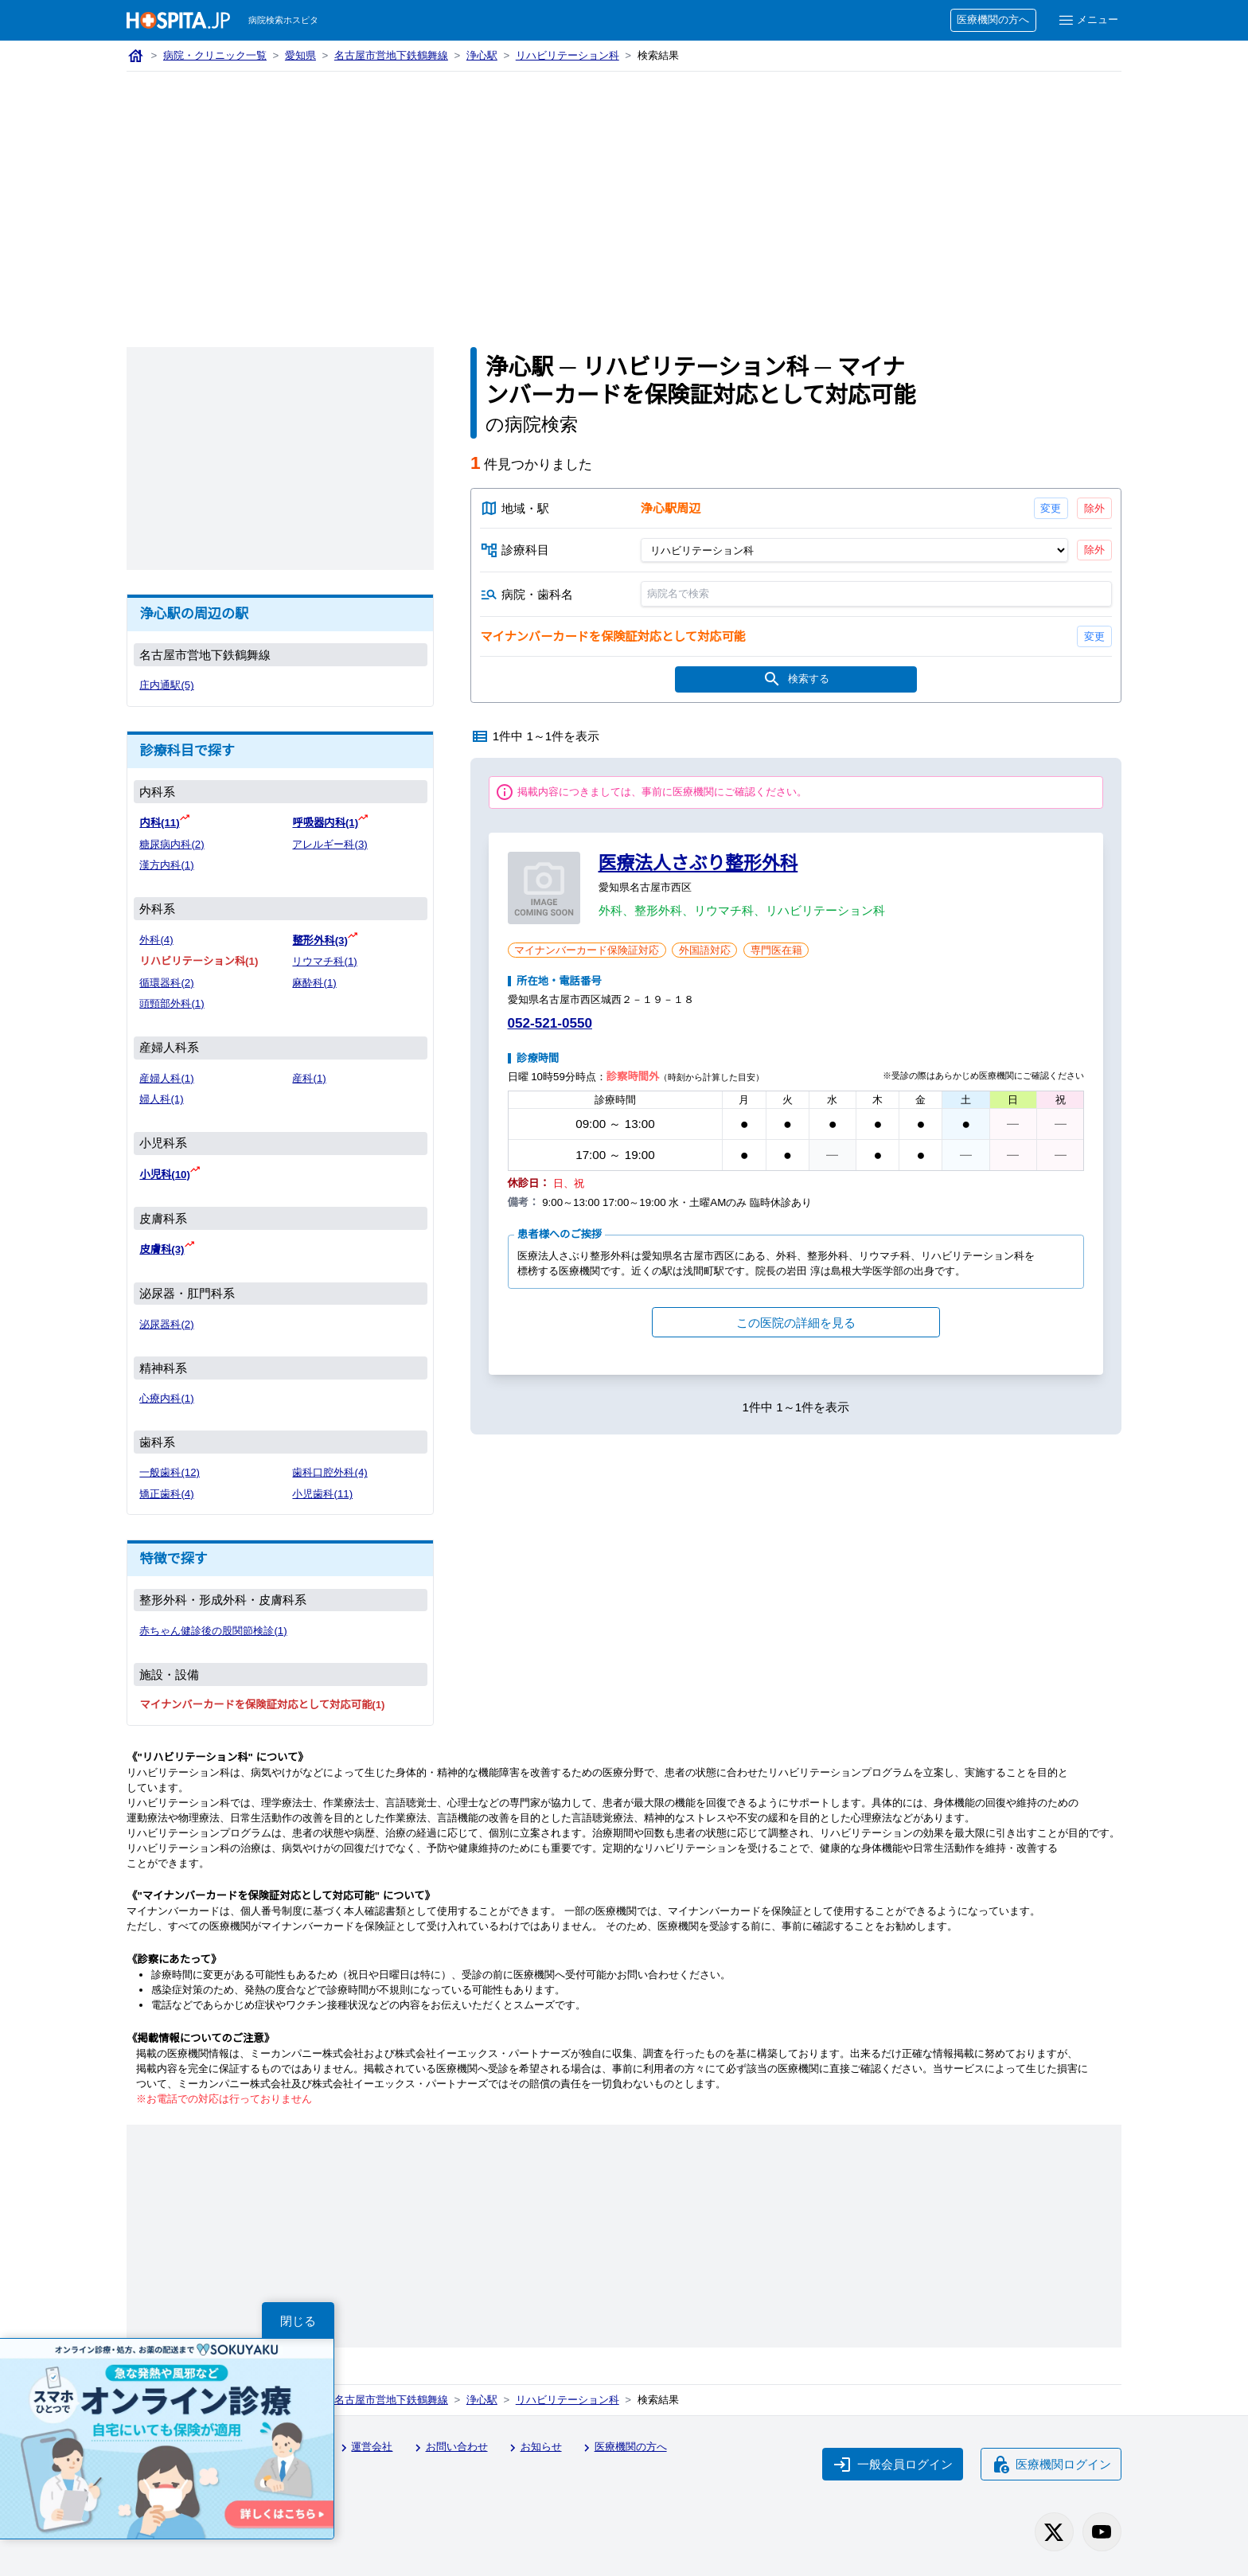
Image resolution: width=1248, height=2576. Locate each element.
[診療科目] (853, 550)
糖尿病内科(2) (171, 844)
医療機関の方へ (993, 19)
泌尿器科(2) (166, 1324)
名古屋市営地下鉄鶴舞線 (391, 55)
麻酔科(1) (314, 983)
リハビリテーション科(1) (198, 961)
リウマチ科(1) (324, 961)
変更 (1050, 508)
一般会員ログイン (893, 2464)
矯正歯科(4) (166, 1494)
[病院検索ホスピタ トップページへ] (178, 20)
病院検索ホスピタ (283, 20)
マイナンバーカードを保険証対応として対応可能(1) (261, 1705)
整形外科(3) (319, 940)
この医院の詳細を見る (796, 1322)
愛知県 (300, 55)
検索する (795, 679)
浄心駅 (481, 55)
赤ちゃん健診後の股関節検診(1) (213, 1631)
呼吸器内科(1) (325, 823)
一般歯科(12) (169, 1472)
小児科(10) (164, 1175)
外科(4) (156, 940)
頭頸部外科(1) (171, 1003)
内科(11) (159, 823)
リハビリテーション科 (567, 55)
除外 (1094, 508)
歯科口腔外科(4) (329, 1472)
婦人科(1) (161, 1099)
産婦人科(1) (166, 1078)
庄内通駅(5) (166, 685)
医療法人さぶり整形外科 (698, 863)
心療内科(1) (166, 1398)
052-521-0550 (550, 1023)
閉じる (298, 2321)
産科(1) (309, 1078)
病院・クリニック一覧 (215, 55)
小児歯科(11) (322, 1494)
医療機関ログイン (1051, 2464)
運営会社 (364, 2448)
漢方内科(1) (166, 865)
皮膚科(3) (161, 1249)
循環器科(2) (166, 983)
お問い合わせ (449, 2448)
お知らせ (533, 2448)
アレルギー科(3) (329, 844)
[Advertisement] (624, 191)
